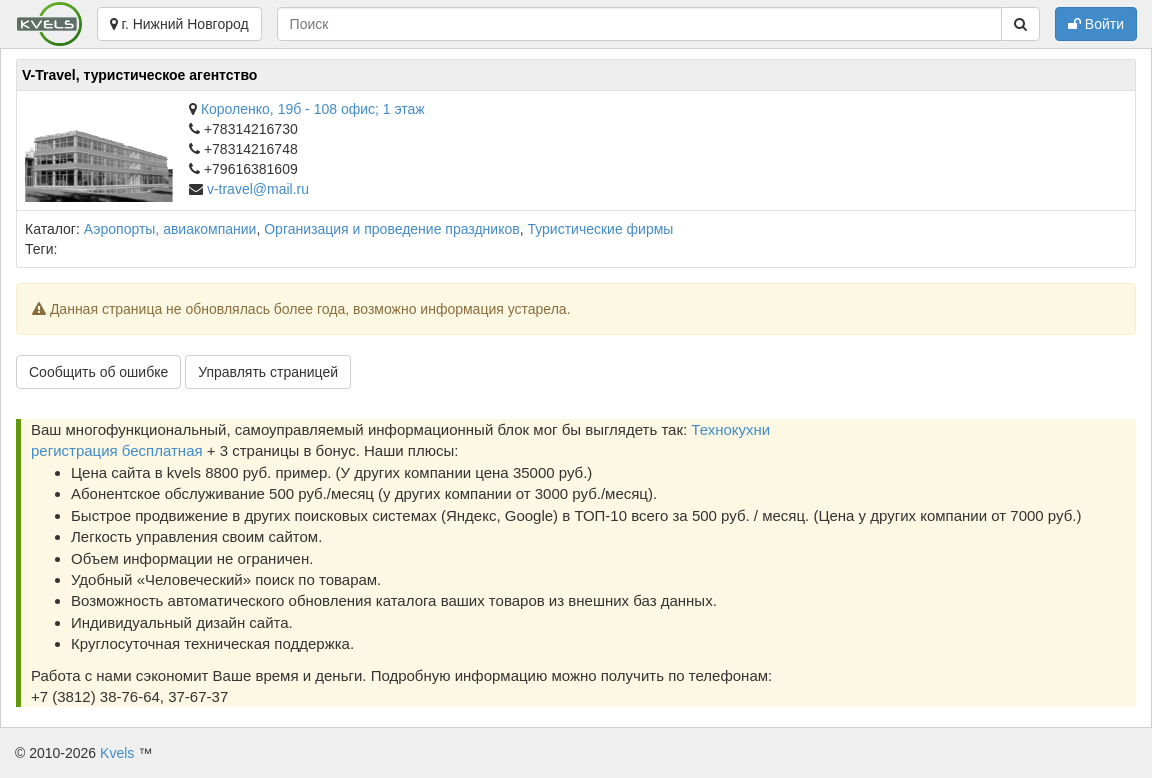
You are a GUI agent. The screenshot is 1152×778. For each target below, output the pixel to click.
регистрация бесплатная (117, 450)
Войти (1096, 24)
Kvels (117, 753)
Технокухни (730, 429)
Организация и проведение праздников (391, 229)
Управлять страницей (268, 372)
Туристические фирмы (600, 229)
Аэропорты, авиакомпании (170, 229)
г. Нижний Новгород (179, 24)
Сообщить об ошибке (98, 372)
